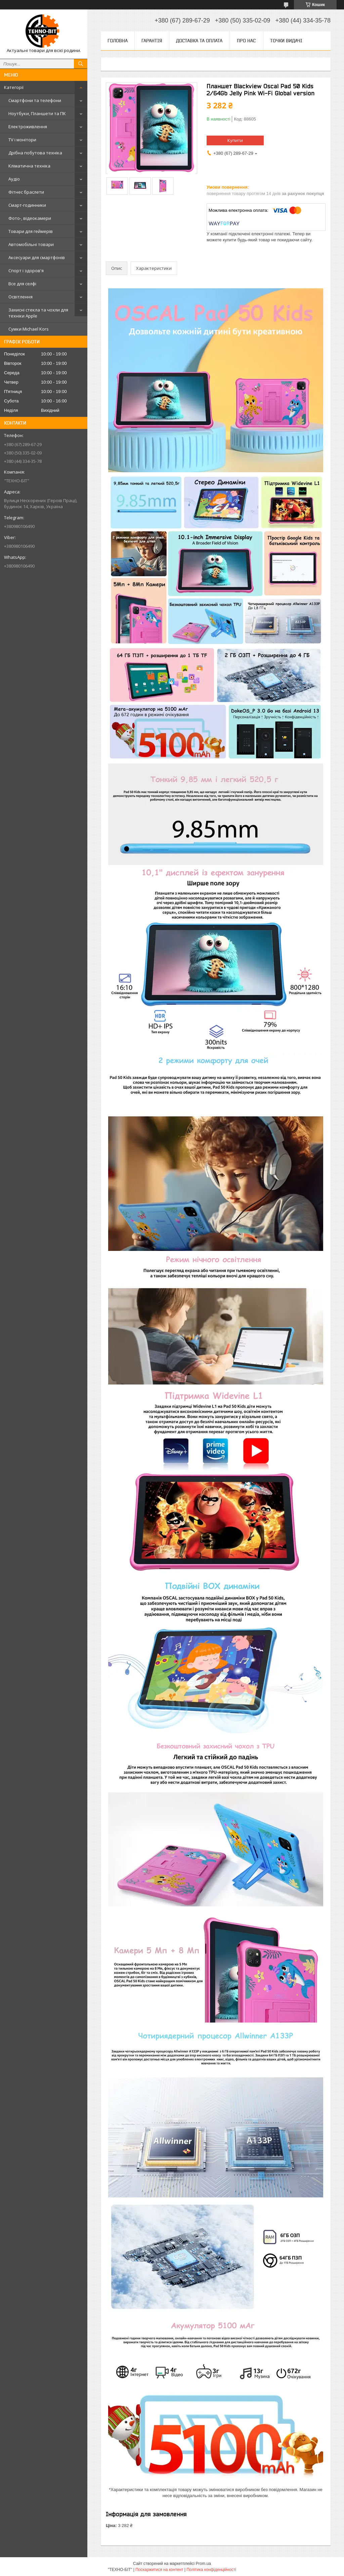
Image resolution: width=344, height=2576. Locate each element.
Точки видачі (286, 40)
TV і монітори (22, 140)
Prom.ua (203, 2563)
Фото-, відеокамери (29, 218)
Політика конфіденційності (211, 2569)
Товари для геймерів (30, 231)
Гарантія (151, 40)
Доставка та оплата (199, 40)
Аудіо (14, 179)
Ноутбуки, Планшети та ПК (37, 113)
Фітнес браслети (26, 192)
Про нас (246, 40)
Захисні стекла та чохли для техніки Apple (38, 313)
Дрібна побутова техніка (35, 153)
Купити (235, 140)
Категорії (14, 87)
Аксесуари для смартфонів (36, 257)
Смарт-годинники (27, 205)
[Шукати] (80, 64)
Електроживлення (27, 127)
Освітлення (20, 297)
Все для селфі (22, 284)
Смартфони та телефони (34, 100)
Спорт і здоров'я (26, 271)
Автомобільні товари (31, 244)
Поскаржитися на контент (159, 2569)
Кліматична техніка (29, 166)
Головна (118, 40)
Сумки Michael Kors (28, 329)
